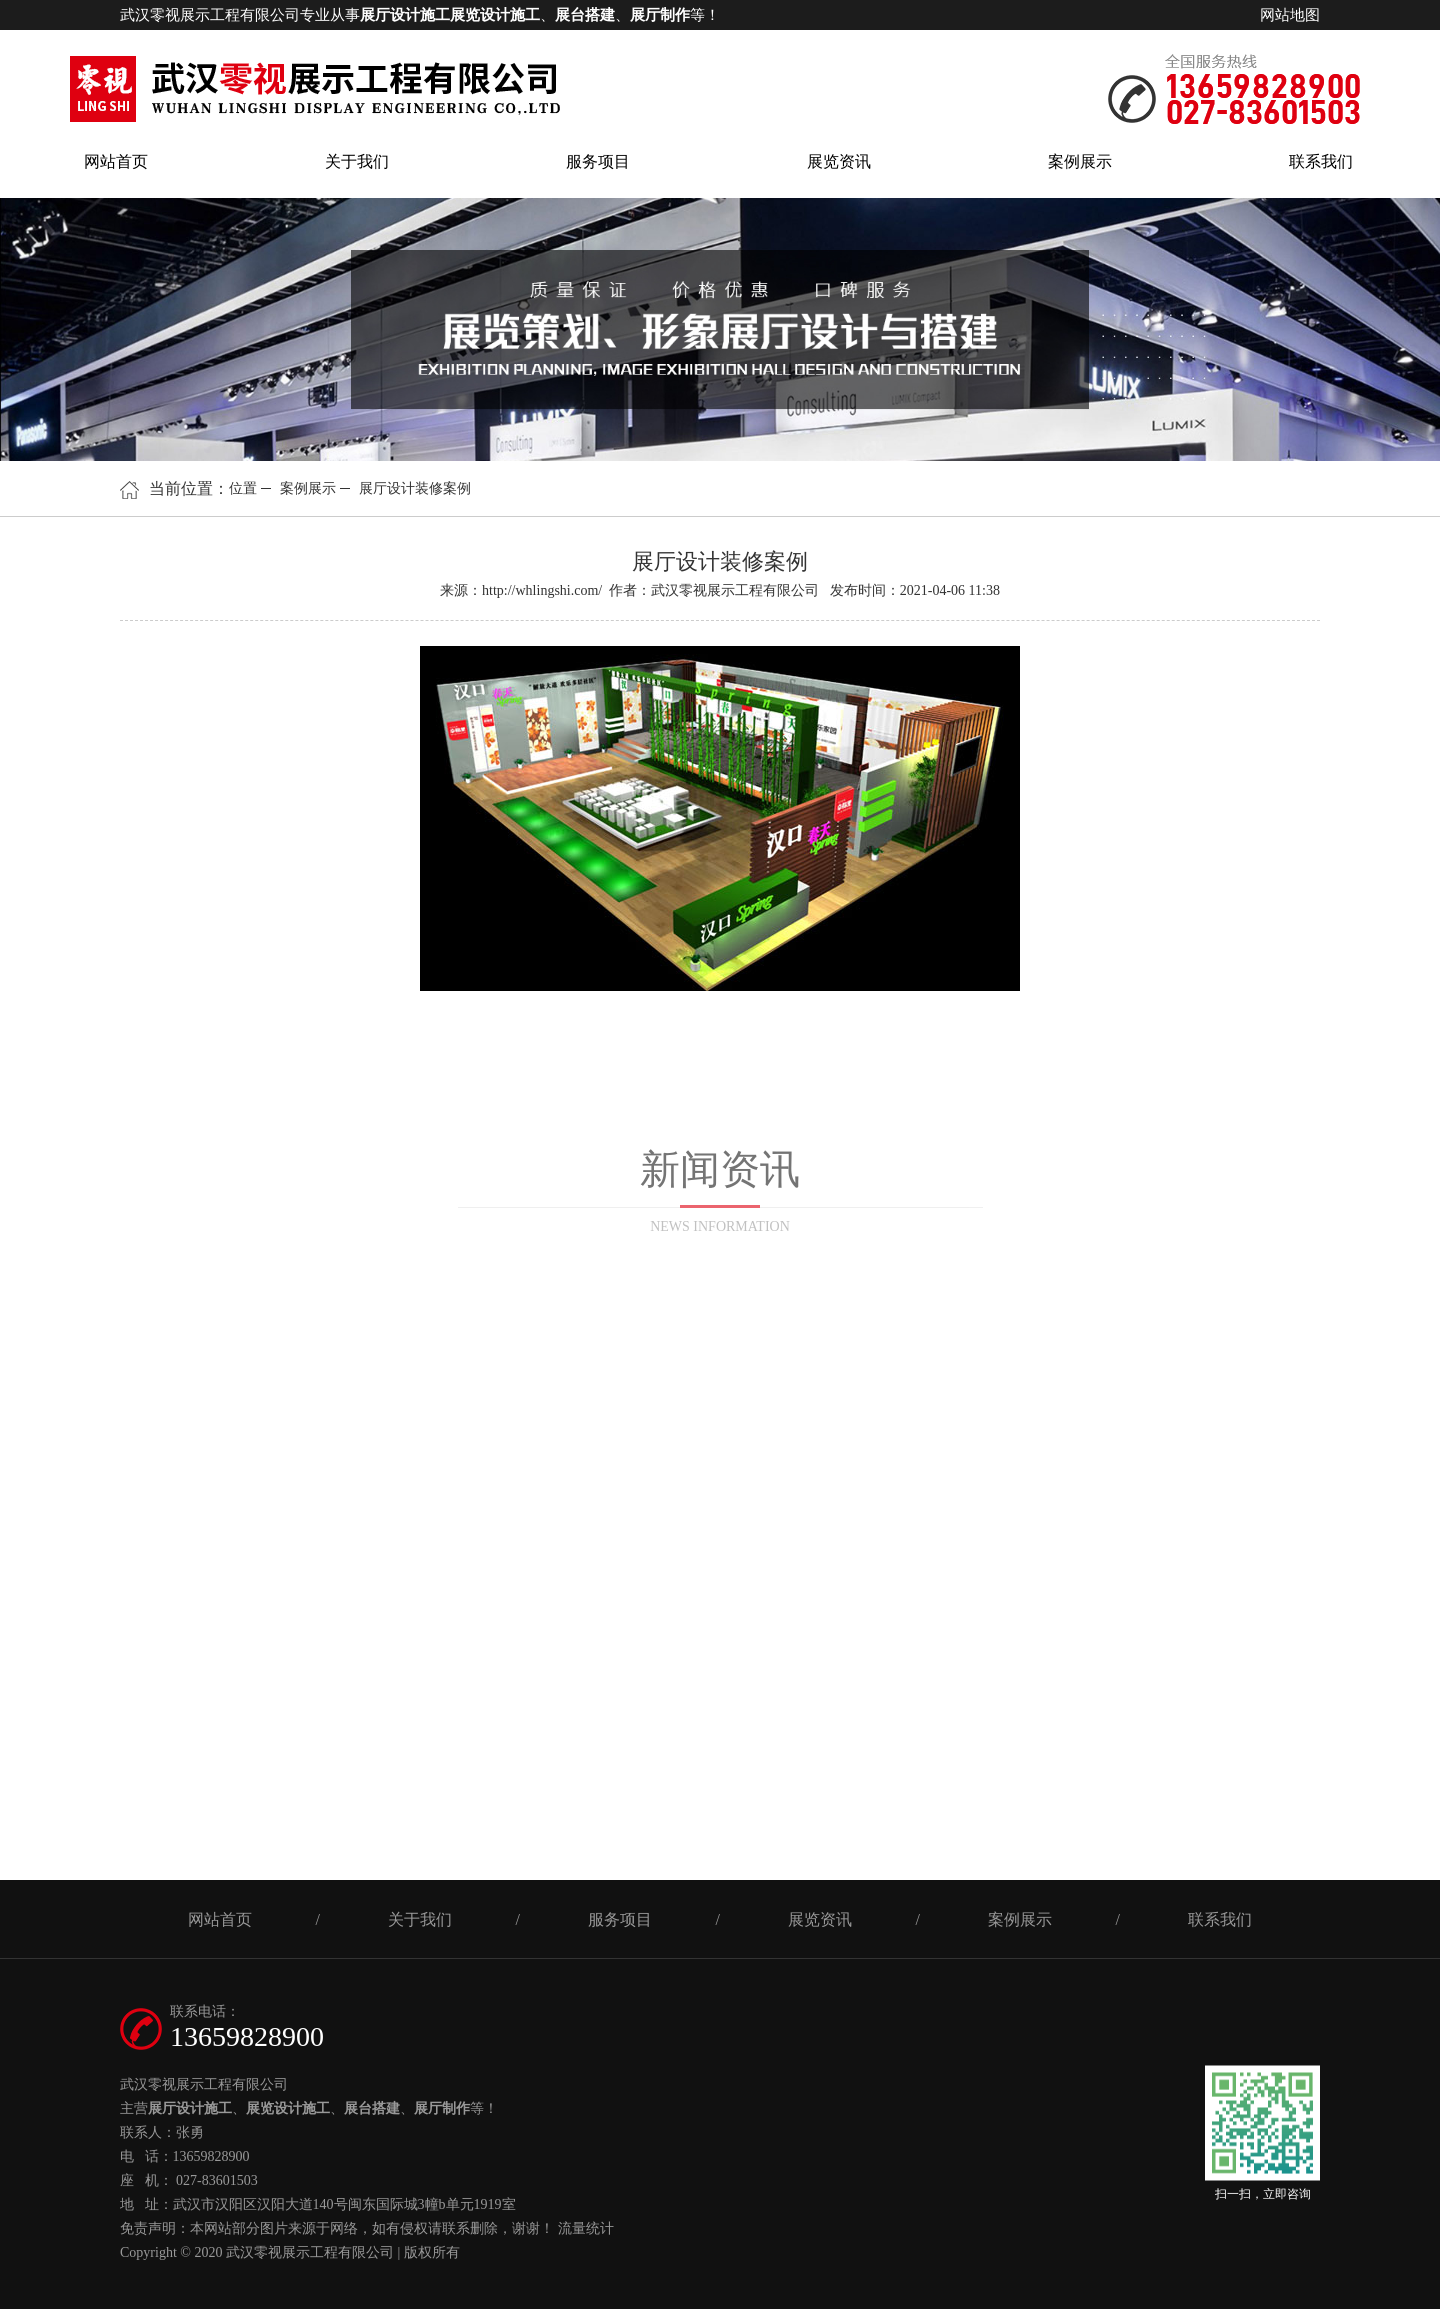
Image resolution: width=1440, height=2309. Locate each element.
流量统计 (586, 2228)
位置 (243, 488)
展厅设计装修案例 (415, 488)
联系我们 (1321, 161)
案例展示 (1080, 161)
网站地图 (1290, 15)
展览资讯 (839, 161)
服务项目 (598, 161)
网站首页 (116, 161)
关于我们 (357, 161)
